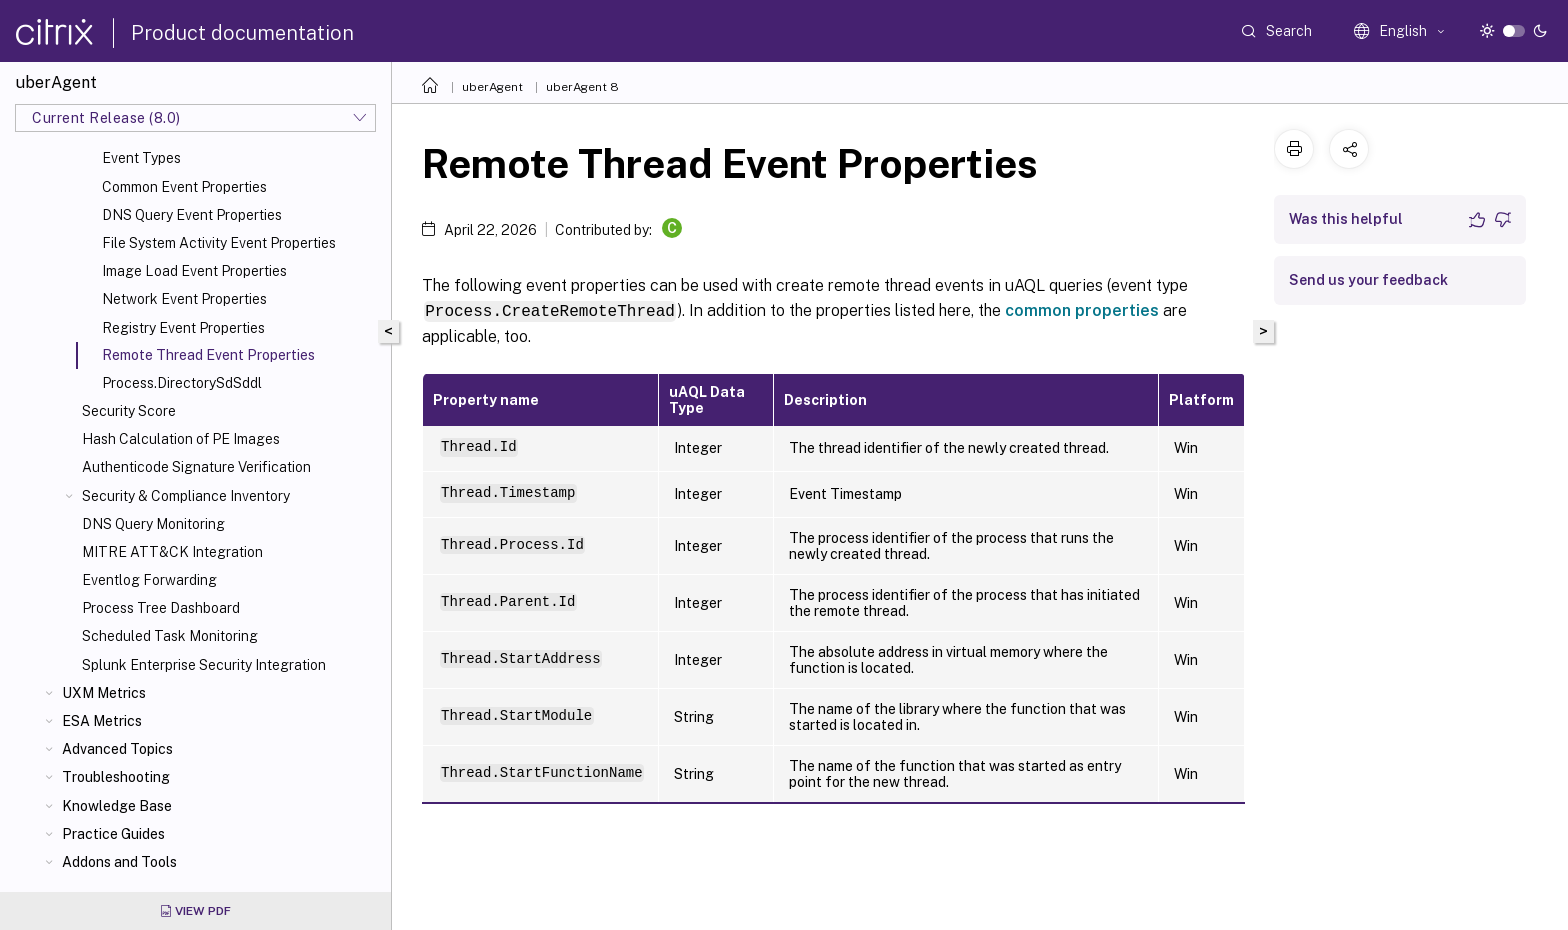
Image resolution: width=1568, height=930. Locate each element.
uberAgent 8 (582, 87)
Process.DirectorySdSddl (182, 383)
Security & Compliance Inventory (186, 496)
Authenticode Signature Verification (196, 467)
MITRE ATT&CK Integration (172, 552)
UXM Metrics (104, 693)
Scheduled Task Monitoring (170, 636)
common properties (1082, 310)
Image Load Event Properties (194, 271)
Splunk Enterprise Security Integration (204, 665)
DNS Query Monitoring (153, 524)
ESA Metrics (102, 721)
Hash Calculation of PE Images (181, 439)
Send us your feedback (1368, 280)
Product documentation (242, 33)
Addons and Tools (119, 862)
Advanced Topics (117, 749)
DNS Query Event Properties (192, 215)
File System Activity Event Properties (219, 243)
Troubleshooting (116, 777)
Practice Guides (113, 834)
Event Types (141, 158)
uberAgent (492, 87)
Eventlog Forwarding (149, 580)
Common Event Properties (184, 187)
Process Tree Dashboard (161, 608)
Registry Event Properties (183, 328)
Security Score (129, 411)
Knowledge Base (117, 806)
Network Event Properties (184, 299)
